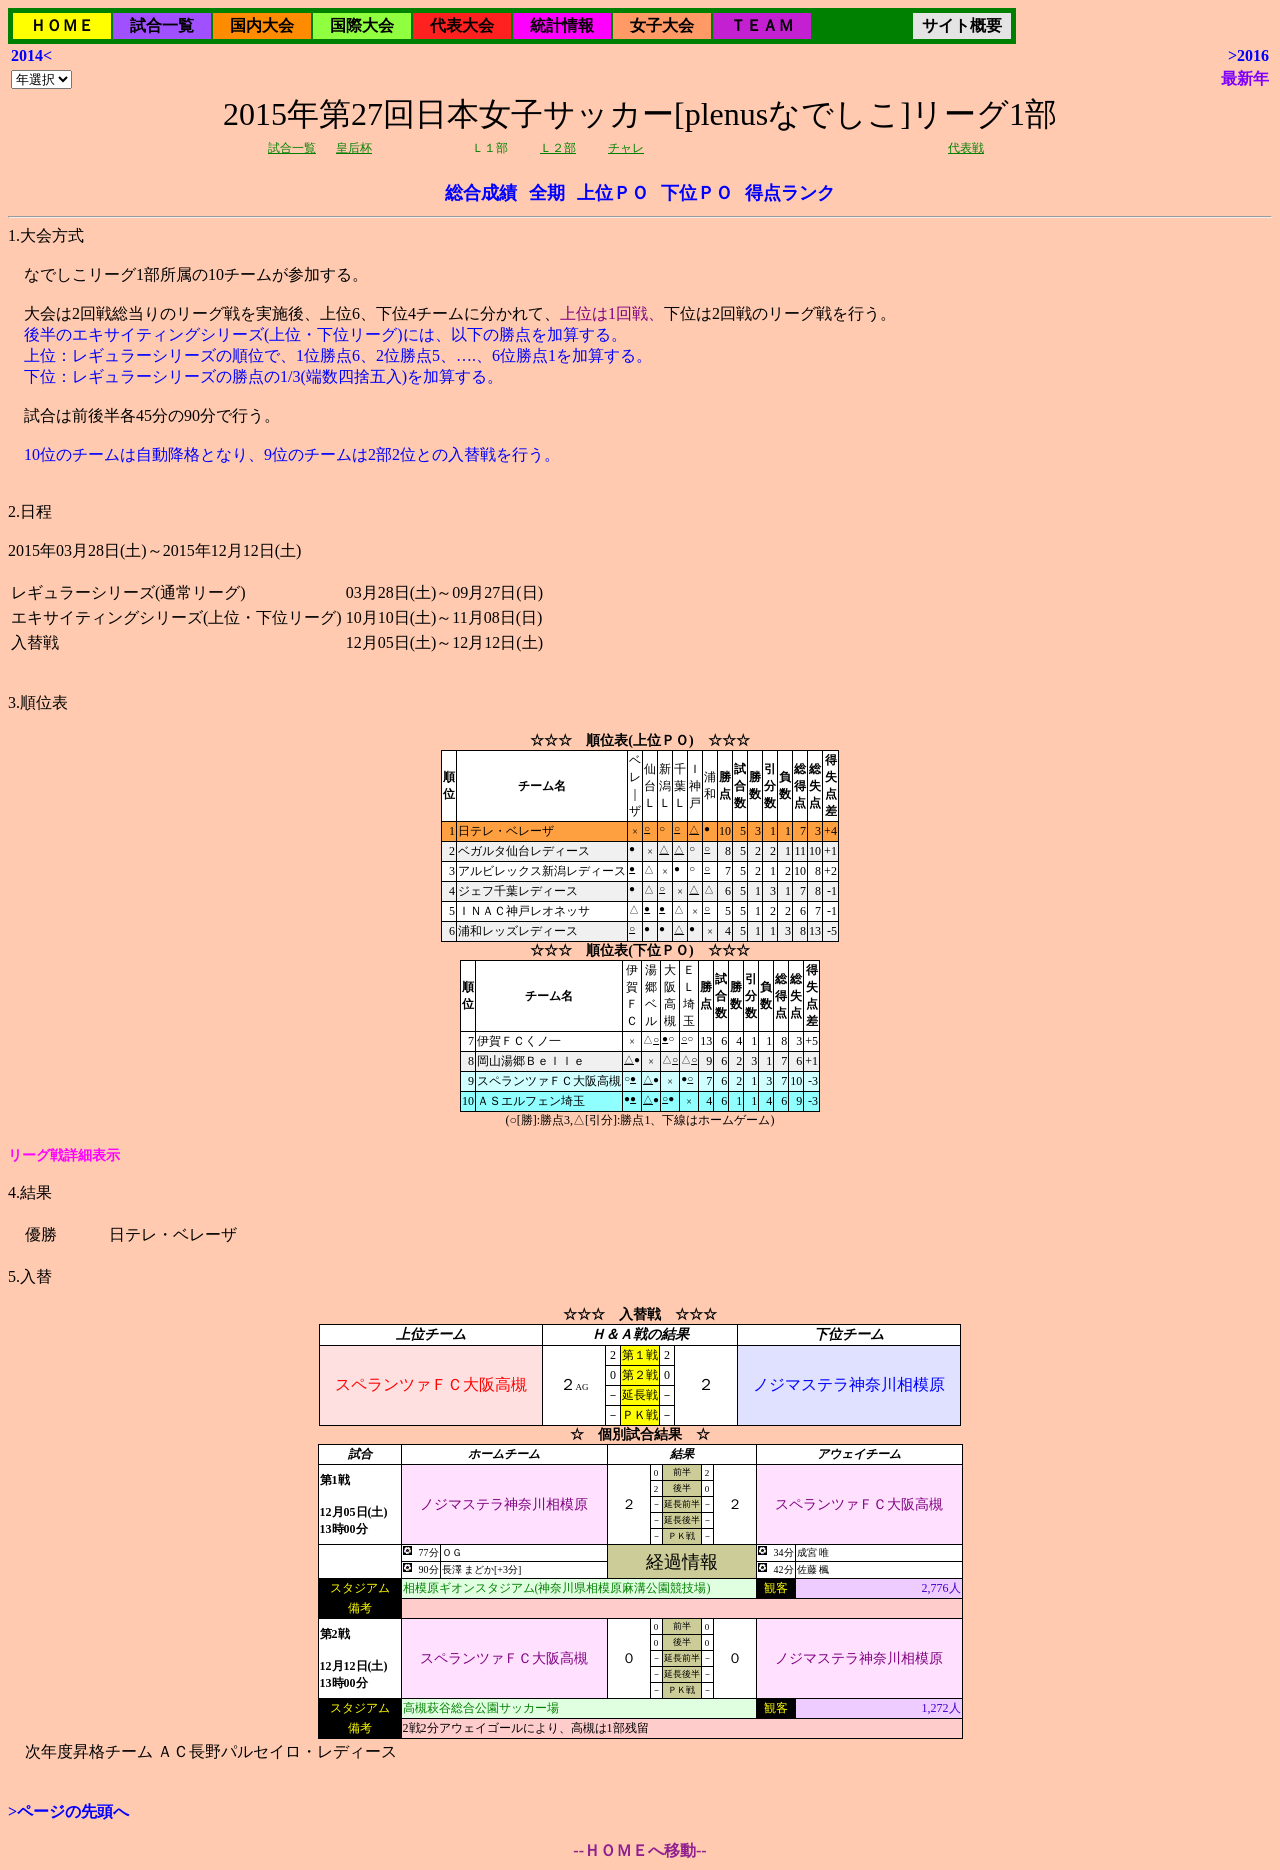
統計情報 (562, 25)
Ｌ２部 (558, 148)
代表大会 (462, 25)
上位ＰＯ (613, 193)
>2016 (1248, 55)
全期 (547, 193)
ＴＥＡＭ (762, 25)
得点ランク (790, 193)
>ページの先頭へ (68, 1811)
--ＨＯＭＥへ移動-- (639, 1850)
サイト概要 (962, 25)
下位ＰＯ (697, 193)
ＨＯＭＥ (62, 25)
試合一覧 (162, 25)
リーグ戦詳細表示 (64, 1155)
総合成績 (481, 193)
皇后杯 (354, 148)
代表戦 (966, 148)
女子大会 (662, 25)
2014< (31, 55)
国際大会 (362, 25)
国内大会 (262, 25)
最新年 (1245, 78)
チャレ (626, 148)
